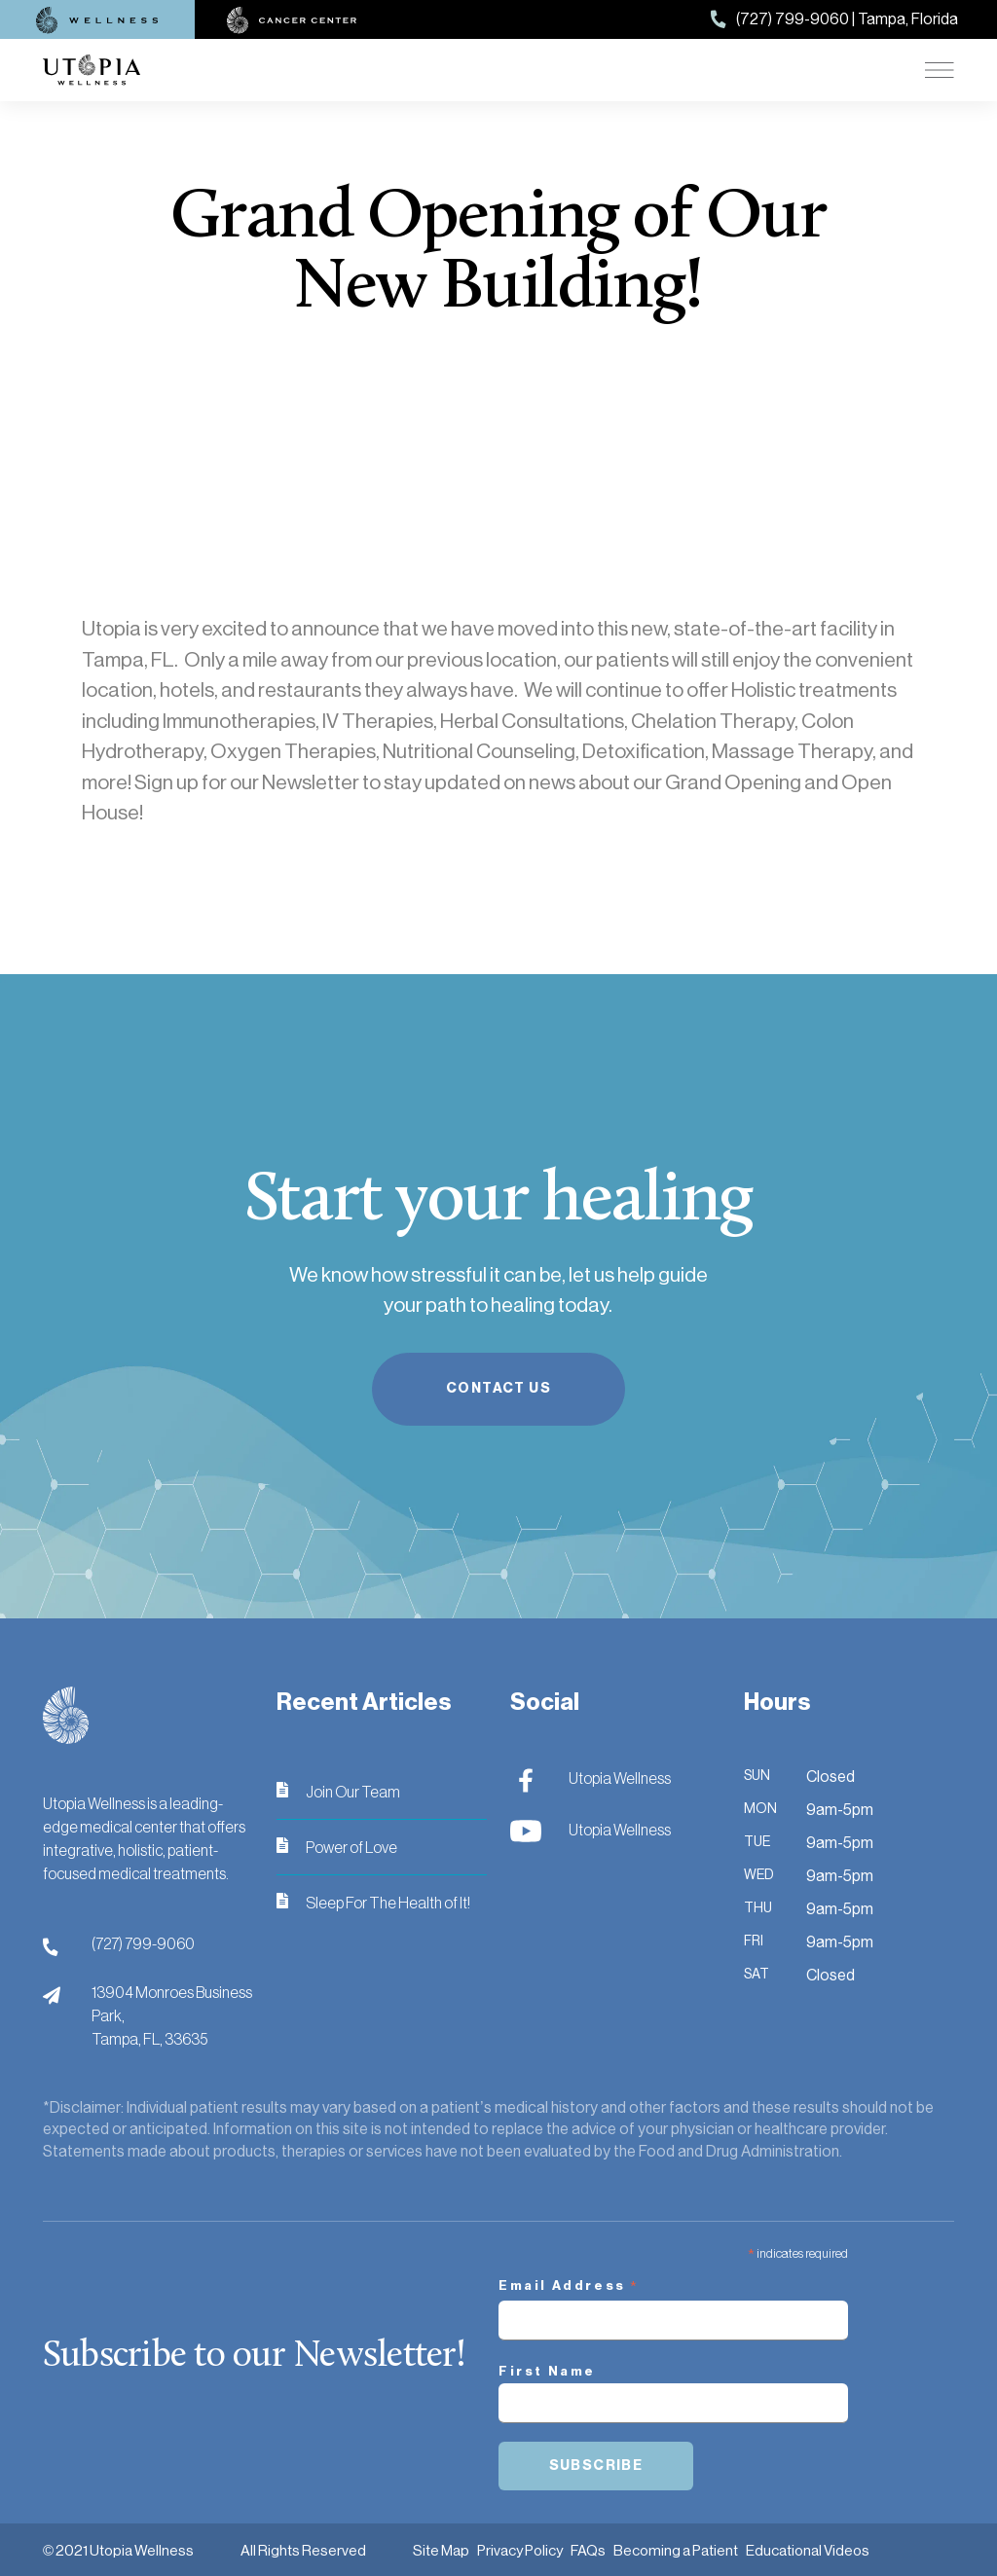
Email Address (569, 2288)
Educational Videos (807, 2550)
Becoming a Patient (675, 2550)
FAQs (588, 2550)
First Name (547, 2371)
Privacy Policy (520, 2550)
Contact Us (498, 1388)
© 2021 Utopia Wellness (118, 2550)
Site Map (441, 2550)
